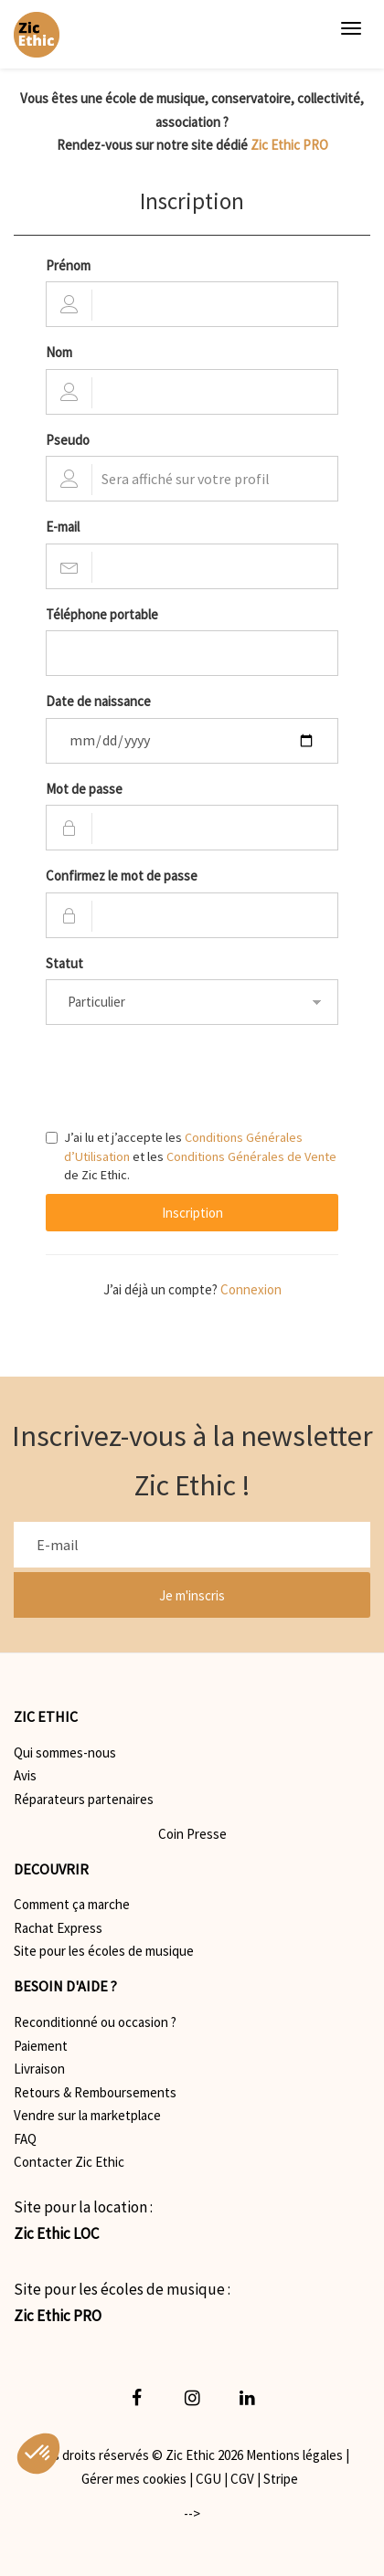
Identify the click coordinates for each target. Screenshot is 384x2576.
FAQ (25, 2139)
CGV (242, 2478)
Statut (64, 963)
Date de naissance (98, 701)
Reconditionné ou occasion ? (95, 2022)
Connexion (251, 1289)
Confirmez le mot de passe (121, 875)
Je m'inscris (192, 1595)
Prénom (68, 265)
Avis (25, 1775)
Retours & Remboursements (95, 2092)
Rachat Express (58, 1928)
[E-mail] (192, 1545)
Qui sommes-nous (65, 1752)
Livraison (39, 2068)
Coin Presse (192, 1833)
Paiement (41, 2045)
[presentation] (185, 1074)
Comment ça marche (72, 1904)
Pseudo (68, 440)
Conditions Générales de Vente (251, 1156)
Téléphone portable (102, 614)
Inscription (192, 1212)
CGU (208, 2478)
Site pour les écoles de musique (104, 1950)
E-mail (63, 526)
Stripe (280, 2478)
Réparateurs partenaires (84, 1799)
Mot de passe (84, 788)
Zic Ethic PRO (289, 144)
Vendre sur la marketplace (87, 2115)
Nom (59, 352)
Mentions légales (294, 2455)
